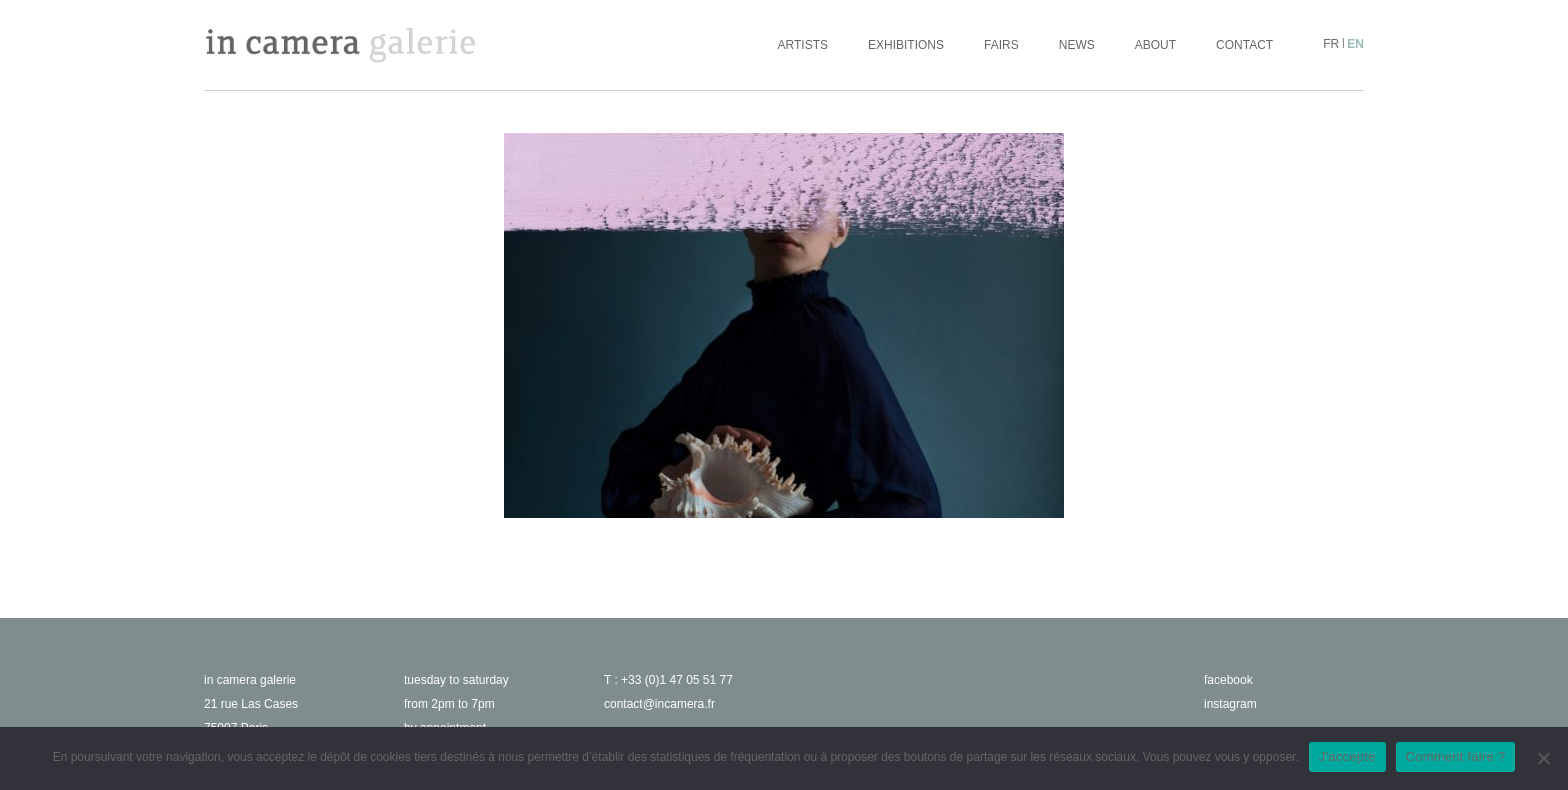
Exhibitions (906, 45)
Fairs (1001, 45)
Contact (1244, 45)
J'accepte (1347, 756)
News (1077, 45)
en (1355, 44)
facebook (1228, 680)
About (1155, 45)
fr (1331, 44)
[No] (1543, 758)
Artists (803, 45)
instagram (1230, 704)
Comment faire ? (1456, 756)
